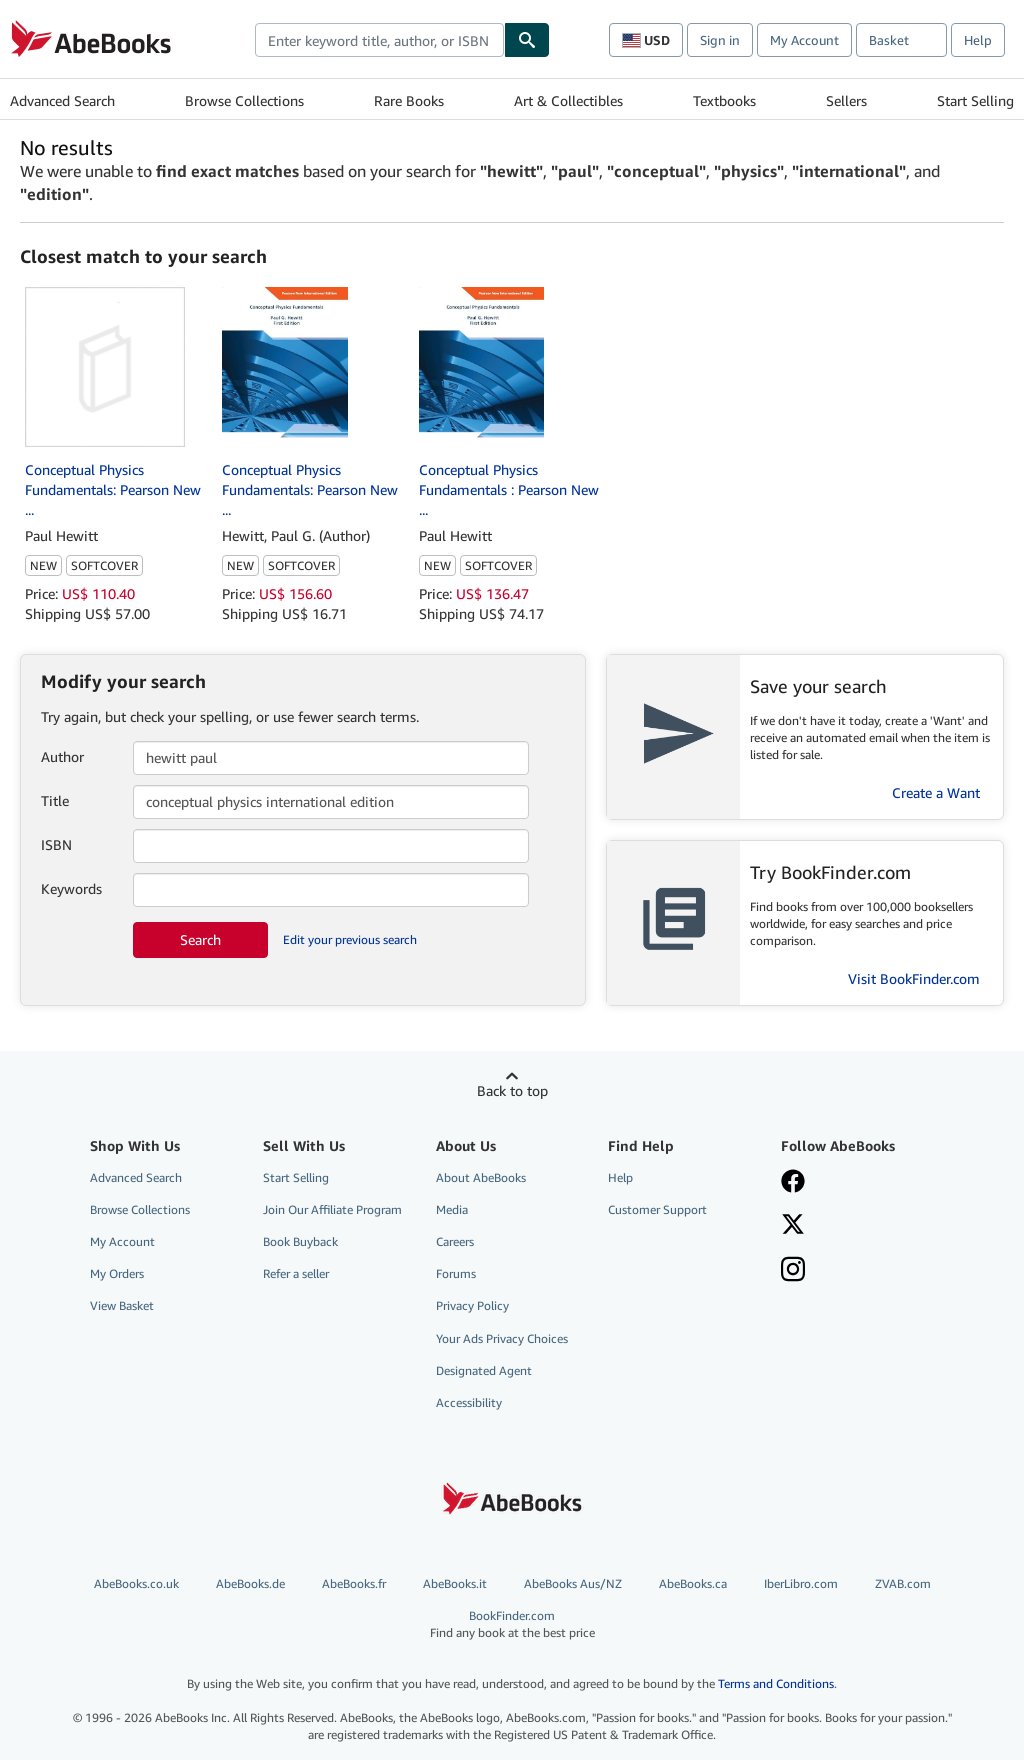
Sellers (846, 100)
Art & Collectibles (568, 100)
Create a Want (936, 792)
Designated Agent (484, 1370)
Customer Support (657, 1209)
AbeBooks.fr (354, 1583)
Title (55, 800)
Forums (456, 1273)
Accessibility (469, 1402)
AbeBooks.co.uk (136, 1583)
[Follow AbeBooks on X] (793, 1226)
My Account (804, 40)
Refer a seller (296, 1273)
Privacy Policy (472, 1305)
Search (200, 939)
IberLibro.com (801, 1583)
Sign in (720, 40)
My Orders (117, 1273)
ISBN (56, 844)
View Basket (122, 1305)
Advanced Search (62, 100)
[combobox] (379, 40)
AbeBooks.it (455, 1583)
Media (452, 1209)
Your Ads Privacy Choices (502, 1338)
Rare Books (409, 100)
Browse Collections (244, 100)
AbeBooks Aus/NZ (573, 1583)
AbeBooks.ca (693, 1583)
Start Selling (975, 100)
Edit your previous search (350, 939)
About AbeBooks (481, 1177)
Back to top (512, 1090)
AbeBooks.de (250, 1583)
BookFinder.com (512, 1624)
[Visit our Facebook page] (793, 1183)
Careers (455, 1241)
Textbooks (724, 100)
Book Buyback (300, 1241)
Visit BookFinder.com (914, 978)
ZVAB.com (903, 1583)
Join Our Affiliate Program (332, 1209)
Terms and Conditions (776, 1683)
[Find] (527, 40)
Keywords (71, 888)
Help (978, 40)
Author (62, 756)
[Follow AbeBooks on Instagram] (793, 1271)
